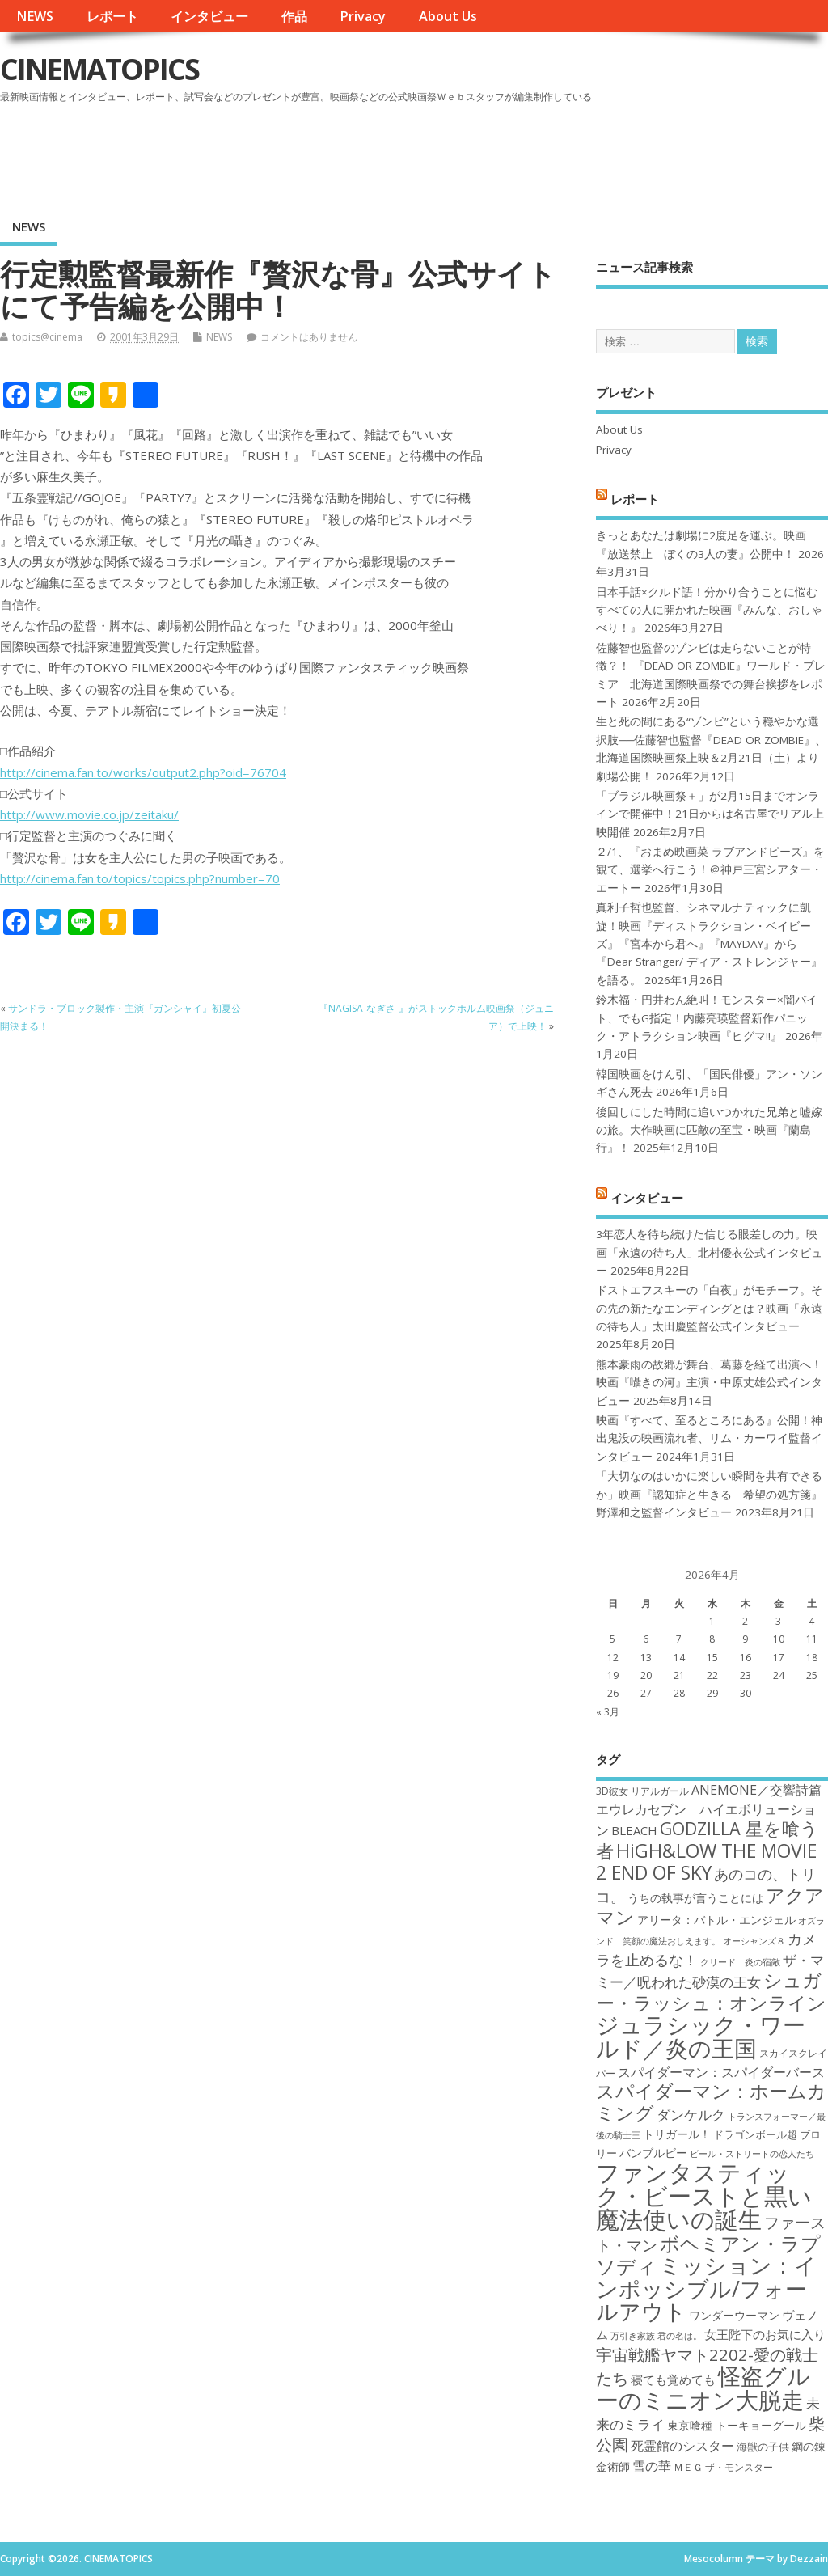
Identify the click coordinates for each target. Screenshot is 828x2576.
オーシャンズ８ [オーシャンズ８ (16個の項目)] (754, 1941)
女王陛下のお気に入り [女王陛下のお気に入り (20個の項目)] (765, 2334)
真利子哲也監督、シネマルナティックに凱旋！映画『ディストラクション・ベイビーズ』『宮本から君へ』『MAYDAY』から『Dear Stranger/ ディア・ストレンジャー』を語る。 (709, 944)
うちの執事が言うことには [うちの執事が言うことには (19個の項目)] (695, 1898)
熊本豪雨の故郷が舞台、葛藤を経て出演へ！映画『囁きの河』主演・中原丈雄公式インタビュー (709, 1382)
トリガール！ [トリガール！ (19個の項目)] (677, 2134)
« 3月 (607, 1712)
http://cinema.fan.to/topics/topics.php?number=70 (140, 878)
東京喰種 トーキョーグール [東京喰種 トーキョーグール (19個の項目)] (736, 2425)
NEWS (34, 16)
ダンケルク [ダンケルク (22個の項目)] (691, 2114)
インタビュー (209, 16)
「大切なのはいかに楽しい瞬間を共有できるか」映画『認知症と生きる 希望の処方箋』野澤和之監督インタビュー (709, 1494)
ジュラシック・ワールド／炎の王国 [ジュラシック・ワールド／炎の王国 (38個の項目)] (700, 2036)
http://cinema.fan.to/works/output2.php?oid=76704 (143, 772)
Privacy (363, 16)
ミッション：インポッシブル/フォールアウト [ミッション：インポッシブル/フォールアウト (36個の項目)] (706, 2288)
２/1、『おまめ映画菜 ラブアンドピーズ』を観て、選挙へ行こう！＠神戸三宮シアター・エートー (710, 869)
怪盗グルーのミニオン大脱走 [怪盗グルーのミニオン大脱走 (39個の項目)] (703, 2387)
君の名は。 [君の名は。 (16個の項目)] (679, 2335)
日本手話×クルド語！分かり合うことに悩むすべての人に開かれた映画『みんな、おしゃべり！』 (709, 610)
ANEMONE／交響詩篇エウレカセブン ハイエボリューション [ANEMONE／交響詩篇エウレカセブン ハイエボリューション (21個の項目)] (709, 1810)
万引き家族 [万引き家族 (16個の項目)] (632, 2335)
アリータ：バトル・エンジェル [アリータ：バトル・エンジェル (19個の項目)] (716, 1919)
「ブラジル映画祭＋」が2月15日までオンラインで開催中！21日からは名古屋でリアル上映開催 (710, 814)
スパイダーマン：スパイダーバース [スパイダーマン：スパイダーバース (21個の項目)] (721, 2072)
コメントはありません (308, 337)
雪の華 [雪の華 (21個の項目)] (651, 2466)
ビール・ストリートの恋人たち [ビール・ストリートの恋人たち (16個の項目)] (752, 2153)
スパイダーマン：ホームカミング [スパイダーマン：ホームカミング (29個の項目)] (711, 2102)
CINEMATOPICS (99, 69)
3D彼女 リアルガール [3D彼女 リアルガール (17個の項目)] (642, 1791)
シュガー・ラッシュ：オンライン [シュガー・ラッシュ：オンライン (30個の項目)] (711, 1991)
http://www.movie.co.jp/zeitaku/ (89, 814)
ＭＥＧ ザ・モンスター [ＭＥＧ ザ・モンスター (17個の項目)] (723, 2467)
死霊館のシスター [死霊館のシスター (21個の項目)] (682, 2446)
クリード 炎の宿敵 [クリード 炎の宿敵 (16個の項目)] (740, 1962)
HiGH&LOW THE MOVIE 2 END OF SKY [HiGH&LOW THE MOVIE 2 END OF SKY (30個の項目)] (706, 1861)
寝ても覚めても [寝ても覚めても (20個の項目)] (673, 2379)
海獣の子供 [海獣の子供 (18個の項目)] (763, 2446)
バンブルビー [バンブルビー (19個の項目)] (653, 2152)
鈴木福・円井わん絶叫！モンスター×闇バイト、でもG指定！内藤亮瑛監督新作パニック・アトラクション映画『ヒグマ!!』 (706, 1017)
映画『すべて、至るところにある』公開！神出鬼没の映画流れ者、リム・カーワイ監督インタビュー (709, 1438)
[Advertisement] (520, 152)
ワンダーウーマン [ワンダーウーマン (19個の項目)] (734, 2315)
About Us (448, 16)
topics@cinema (47, 337)
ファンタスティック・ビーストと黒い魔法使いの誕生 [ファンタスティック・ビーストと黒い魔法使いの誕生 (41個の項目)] (704, 2196)
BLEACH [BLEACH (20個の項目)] (634, 1830)
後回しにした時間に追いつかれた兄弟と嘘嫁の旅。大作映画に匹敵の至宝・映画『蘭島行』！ (709, 1130)
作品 (294, 16)
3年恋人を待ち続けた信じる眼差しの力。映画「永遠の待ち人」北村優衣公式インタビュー (709, 1252)
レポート (112, 16)
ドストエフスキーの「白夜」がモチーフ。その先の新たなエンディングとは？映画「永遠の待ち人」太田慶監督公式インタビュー (709, 1308)
